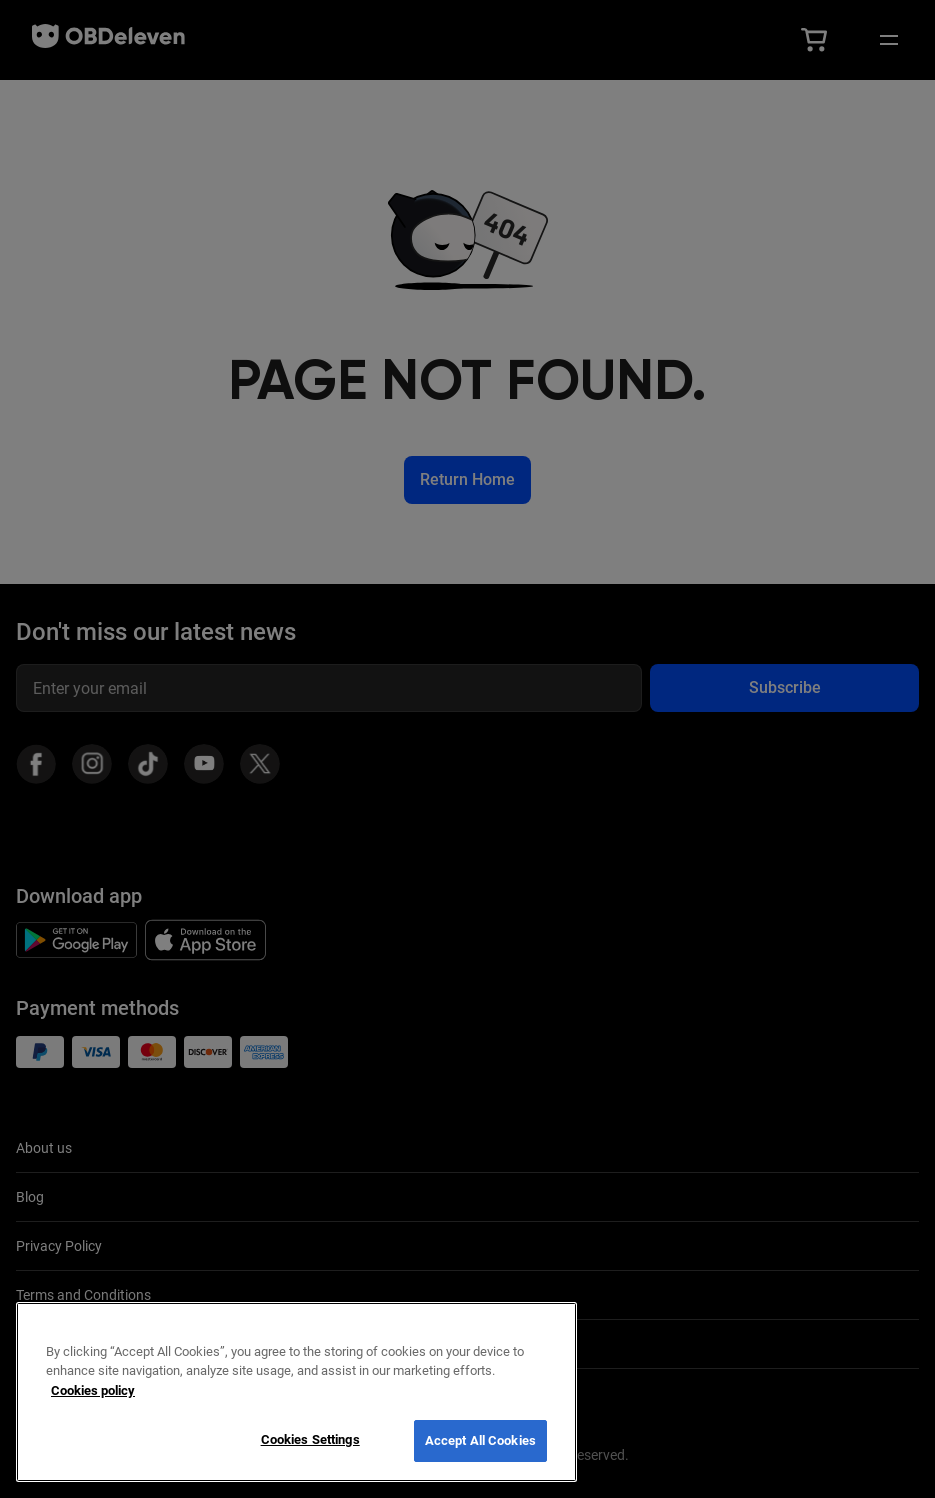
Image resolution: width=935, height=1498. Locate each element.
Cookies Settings (310, 1439)
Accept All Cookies (480, 1440)
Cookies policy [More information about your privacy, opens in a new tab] (93, 1390)
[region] (296, 1392)
